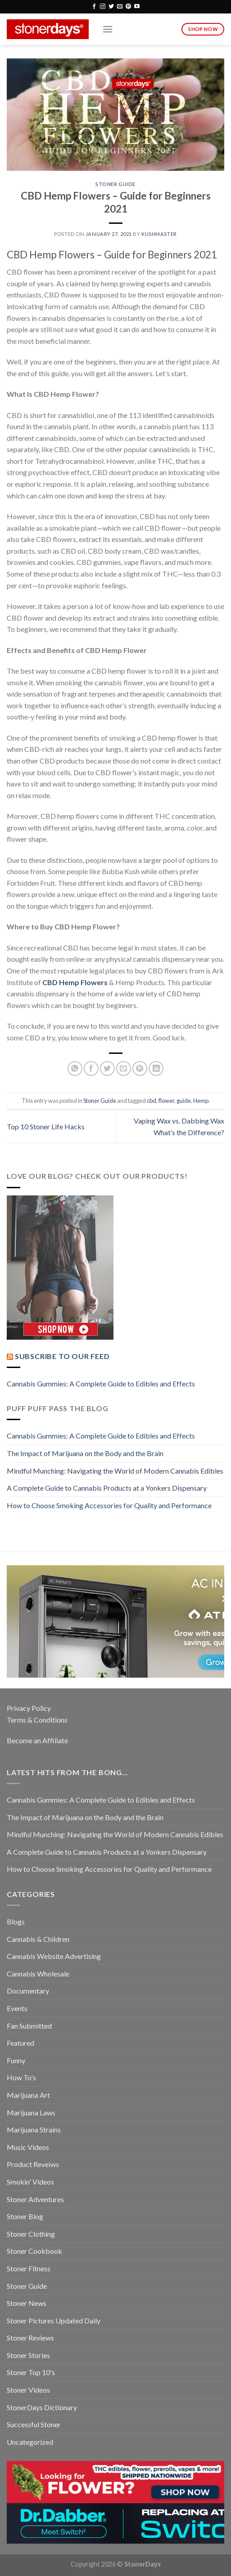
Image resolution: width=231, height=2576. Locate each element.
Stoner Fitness (28, 2268)
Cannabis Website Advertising (54, 1956)
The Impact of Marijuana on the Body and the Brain (85, 1453)
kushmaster (159, 234)
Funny (16, 2060)
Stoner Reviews (30, 2337)
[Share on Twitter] (107, 1068)
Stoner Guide (115, 184)
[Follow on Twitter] (111, 7)
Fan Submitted (29, 2025)
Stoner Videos (28, 2389)
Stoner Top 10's (31, 2372)
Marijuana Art (28, 2095)
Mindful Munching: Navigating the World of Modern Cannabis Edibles (115, 1470)
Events (17, 2008)
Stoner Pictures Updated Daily (53, 2320)
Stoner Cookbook (34, 2251)
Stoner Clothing (31, 2234)
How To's (21, 2077)
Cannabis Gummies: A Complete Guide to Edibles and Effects (101, 1383)
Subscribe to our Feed (62, 1356)
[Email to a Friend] (123, 1068)
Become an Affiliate (37, 1740)
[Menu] (107, 29)
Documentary (28, 1990)
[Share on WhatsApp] (75, 1068)
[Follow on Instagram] (102, 7)
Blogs (16, 1921)
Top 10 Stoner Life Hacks (46, 1126)
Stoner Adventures (35, 2199)
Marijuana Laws (31, 2112)
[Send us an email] (119, 7)
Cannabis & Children (38, 1939)
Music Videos (28, 2147)
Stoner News (26, 2303)
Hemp (200, 1100)
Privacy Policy (29, 1708)
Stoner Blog (25, 2216)
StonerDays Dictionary (42, 2407)
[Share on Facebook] (91, 1068)
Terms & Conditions (37, 1719)
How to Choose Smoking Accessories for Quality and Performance (109, 1505)
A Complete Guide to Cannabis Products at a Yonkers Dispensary (107, 1487)
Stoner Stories (28, 2355)
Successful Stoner (34, 2424)
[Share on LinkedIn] (156, 1068)
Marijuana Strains (34, 2129)
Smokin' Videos (30, 2181)
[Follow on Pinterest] (128, 7)
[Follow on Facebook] (94, 7)
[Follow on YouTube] (137, 7)
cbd (151, 1100)
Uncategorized (30, 2442)
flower (166, 1100)
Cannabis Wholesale (38, 1973)
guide (184, 1100)
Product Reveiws (33, 2164)
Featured (20, 2043)
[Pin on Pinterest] (139, 1068)
